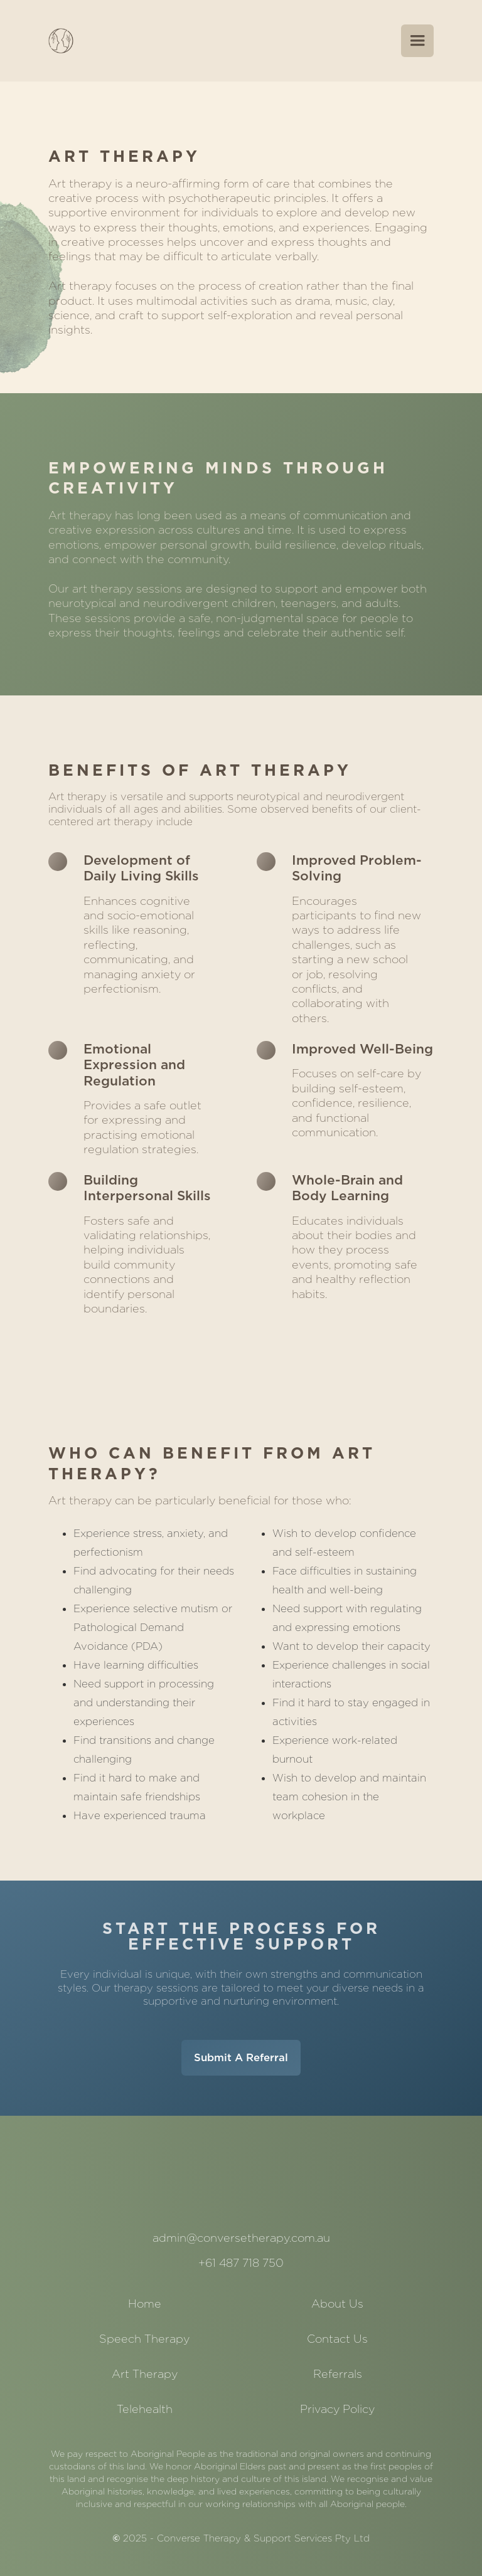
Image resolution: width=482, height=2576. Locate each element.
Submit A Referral (241, 2057)
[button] (417, 40)
